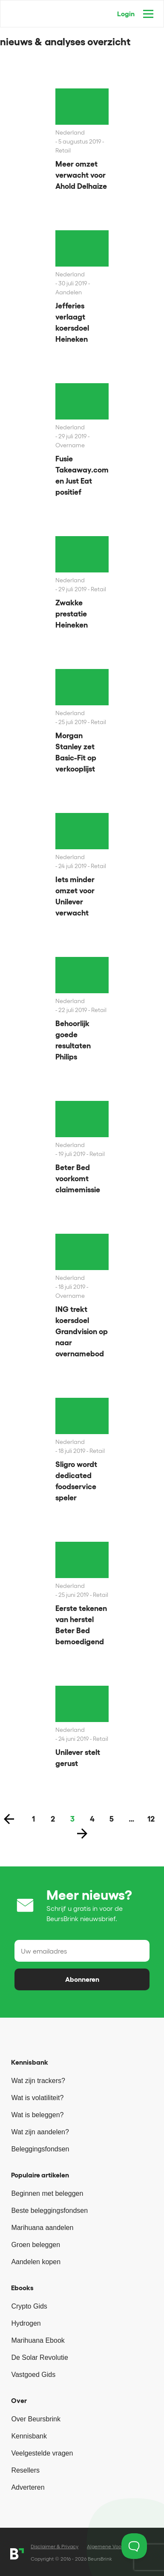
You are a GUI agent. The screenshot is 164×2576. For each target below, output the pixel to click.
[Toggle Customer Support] (134, 2546)
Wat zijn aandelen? (40, 2132)
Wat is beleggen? (37, 2114)
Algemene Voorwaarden (115, 2546)
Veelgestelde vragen (42, 2453)
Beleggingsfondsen (40, 2149)
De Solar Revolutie (39, 2357)
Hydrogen (25, 2323)
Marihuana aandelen (42, 2227)
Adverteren (27, 2487)
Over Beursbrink (35, 2419)
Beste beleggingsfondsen (49, 2210)
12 (151, 1819)
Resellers (25, 2470)
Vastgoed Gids (33, 2374)
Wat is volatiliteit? (37, 2097)
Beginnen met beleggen (47, 2193)
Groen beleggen (35, 2244)
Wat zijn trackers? (38, 2080)
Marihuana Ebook (37, 2340)
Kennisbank (29, 2436)
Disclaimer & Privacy (54, 2546)
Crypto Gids (29, 2306)
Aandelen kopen (35, 2261)
